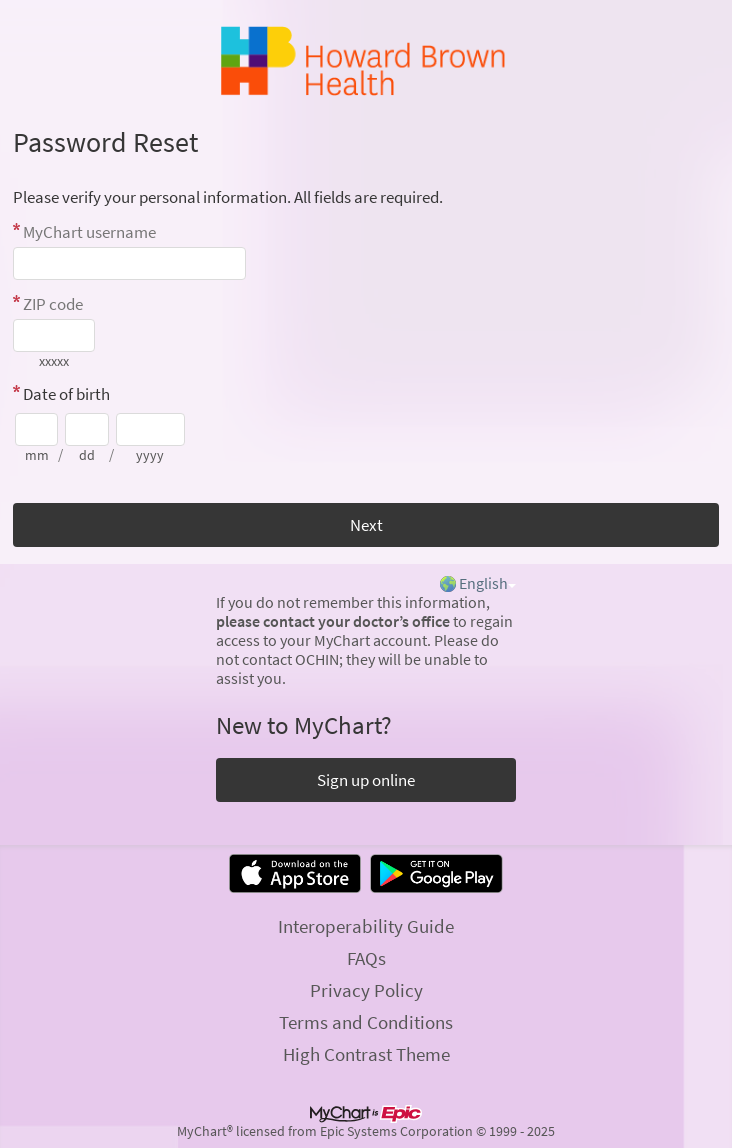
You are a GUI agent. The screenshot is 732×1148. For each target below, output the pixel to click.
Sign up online (366, 780)
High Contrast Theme (366, 1054)
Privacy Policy (366, 990)
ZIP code (53, 304)
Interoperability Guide (366, 926)
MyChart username (89, 232)
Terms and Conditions (366, 1022)
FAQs (366, 958)
